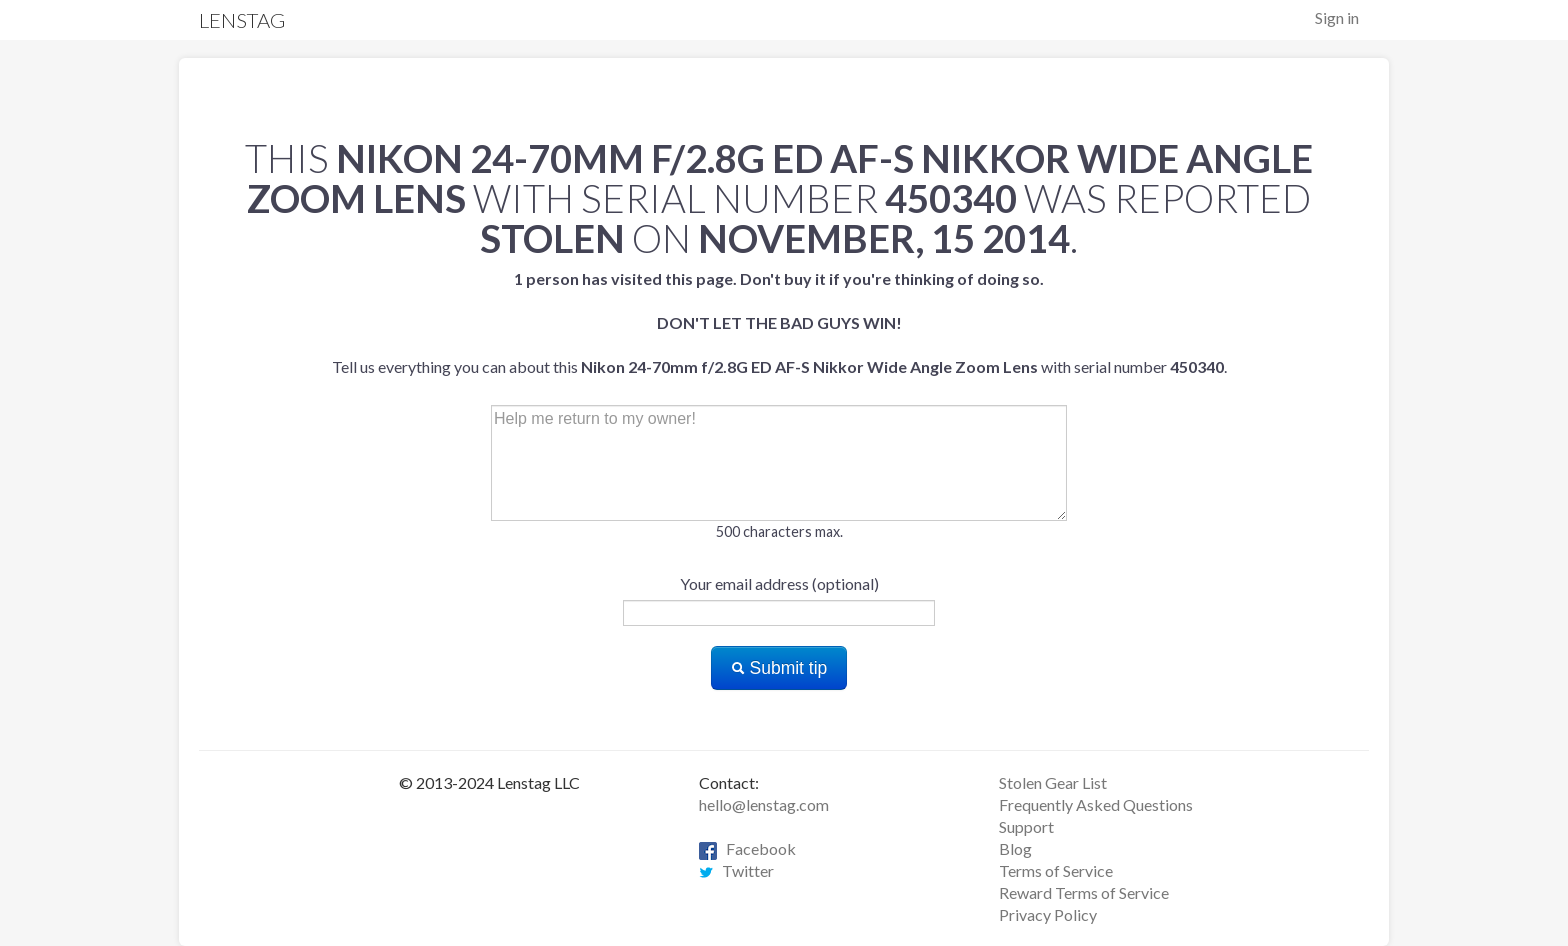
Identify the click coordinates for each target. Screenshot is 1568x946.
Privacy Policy (1048, 914)
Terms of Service (1056, 870)
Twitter (736, 870)
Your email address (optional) (779, 583)
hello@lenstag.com (764, 804)
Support (1026, 826)
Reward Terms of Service (1084, 892)
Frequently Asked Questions (1096, 804)
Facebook (747, 848)
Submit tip (779, 668)
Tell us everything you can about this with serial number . (779, 322)
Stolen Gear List (1053, 782)
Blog (1015, 848)
